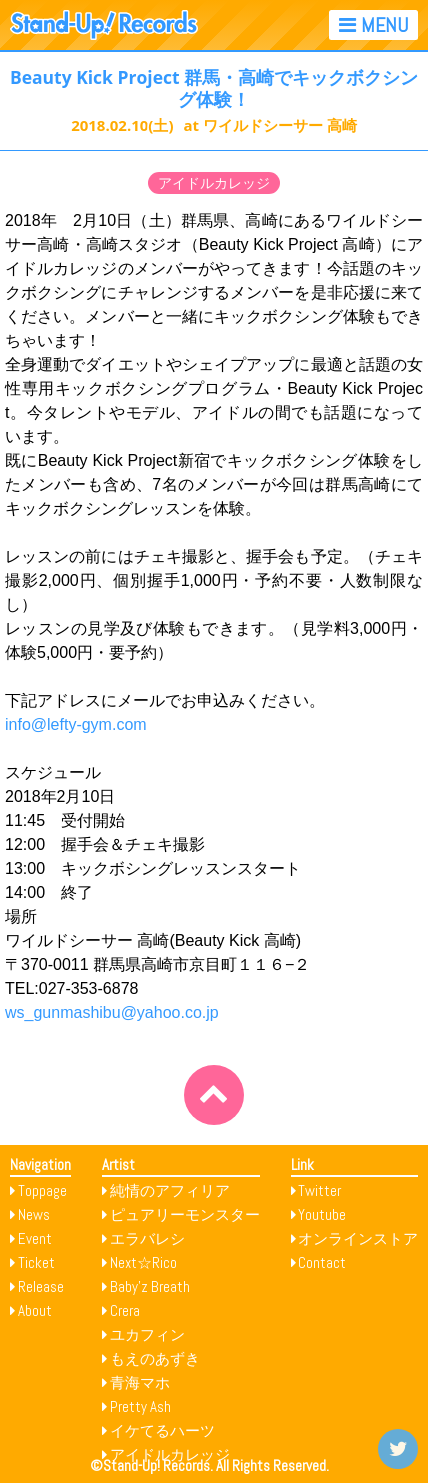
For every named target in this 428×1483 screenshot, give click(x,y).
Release (41, 1286)
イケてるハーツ (162, 1430)
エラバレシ (147, 1238)
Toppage (42, 1190)
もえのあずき (155, 1358)
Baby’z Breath (150, 1286)
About (35, 1310)
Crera (125, 1310)
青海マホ (140, 1382)
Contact (322, 1262)
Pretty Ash (140, 1406)
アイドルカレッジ (214, 183)
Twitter (319, 1190)
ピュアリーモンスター (185, 1214)
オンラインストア (358, 1238)
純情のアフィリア (170, 1190)
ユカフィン (147, 1334)
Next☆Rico (143, 1262)
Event (35, 1238)
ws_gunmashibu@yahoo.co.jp (112, 1012)
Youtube (322, 1214)
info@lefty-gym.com (76, 724)
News (34, 1214)
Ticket (36, 1262)
